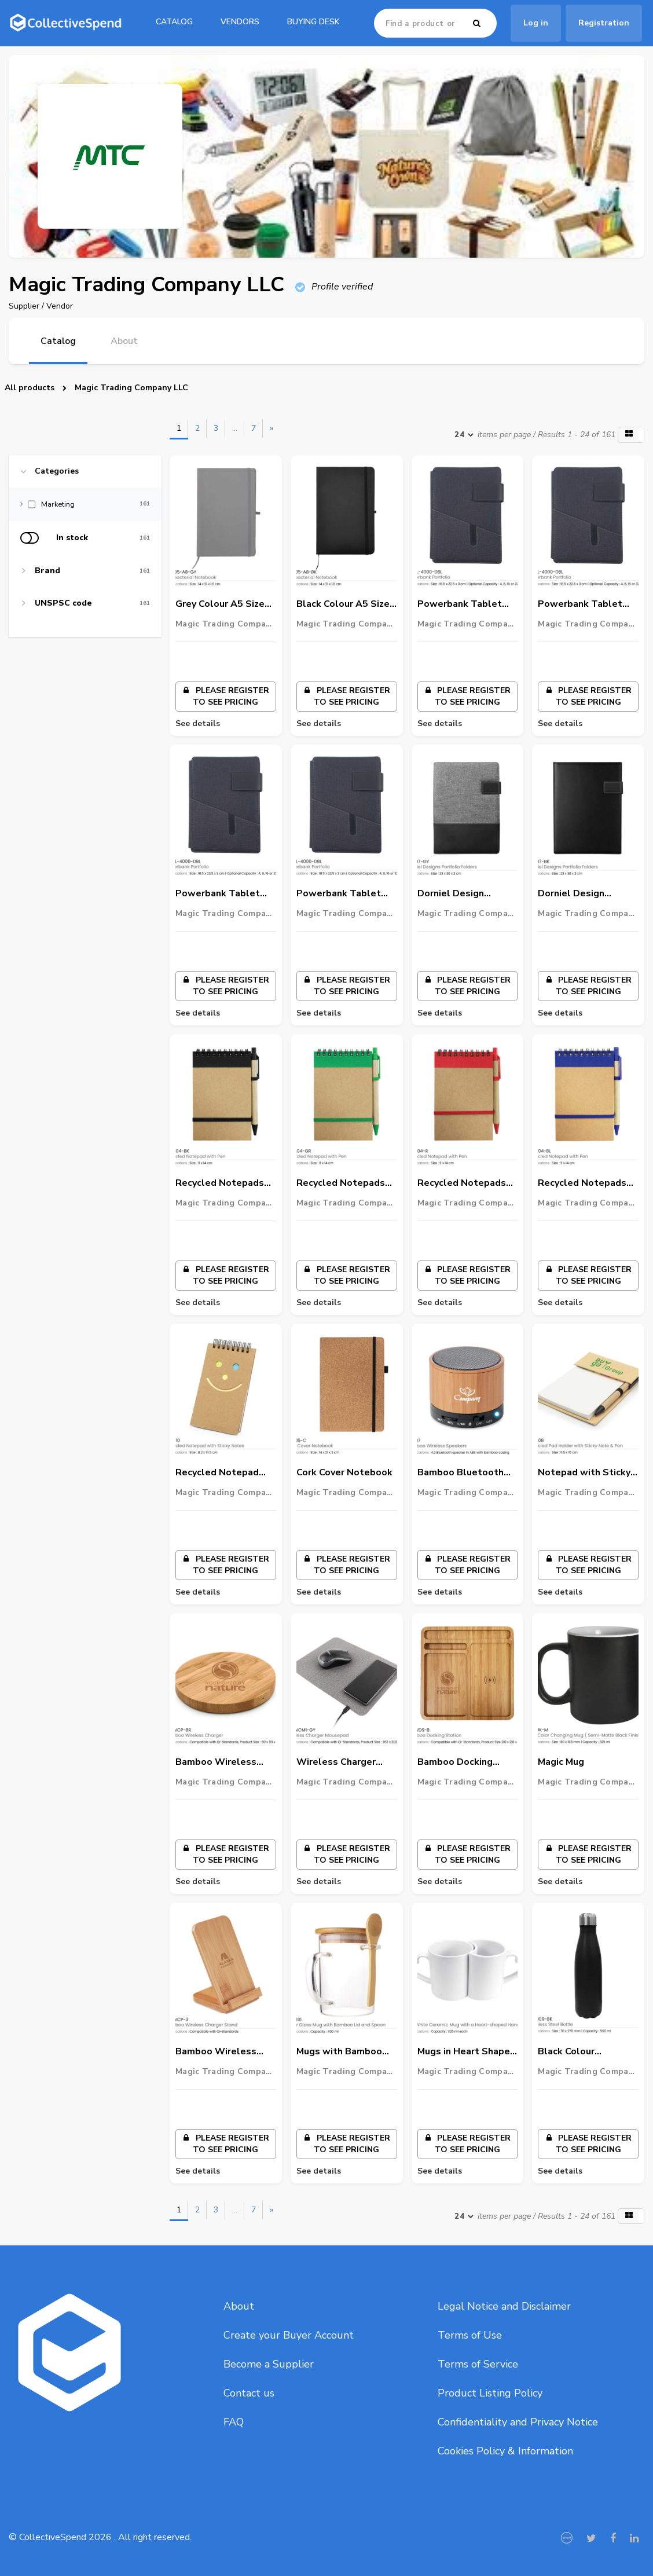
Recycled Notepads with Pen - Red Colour (466, 1183)
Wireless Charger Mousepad (336, 1762)
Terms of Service (478, 2364)
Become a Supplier (268, 2364)
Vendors (240, 21)
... (234, 428)
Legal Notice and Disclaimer (504, 2306)
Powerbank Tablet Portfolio (459, 604)
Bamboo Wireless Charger (215, 1762)
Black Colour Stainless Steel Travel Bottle (574, 2052)
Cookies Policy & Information (505, 2451)
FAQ (233, 2422)
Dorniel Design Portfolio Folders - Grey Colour (459, 894)
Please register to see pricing (225, 696)
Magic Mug (561, 1762)
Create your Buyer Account (288, 2335)
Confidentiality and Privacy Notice (518, 2422)
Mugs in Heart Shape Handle (463, 2052)
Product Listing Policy (490, 2393)
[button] (631, 435)
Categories (57, 471)
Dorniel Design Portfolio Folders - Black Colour (580, 894)
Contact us (248, 2393)
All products (29, 387)
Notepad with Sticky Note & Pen (584, 1473)
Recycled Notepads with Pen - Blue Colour (582, 1183)
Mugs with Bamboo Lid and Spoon (339, 2052)
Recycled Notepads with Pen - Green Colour (340, 1183)
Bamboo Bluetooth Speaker (460, 1473)
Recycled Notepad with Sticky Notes (217, 1473)
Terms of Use (470, 2335)
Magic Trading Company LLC (131, 387)
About (238, 2306)
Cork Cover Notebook (344, 1472)
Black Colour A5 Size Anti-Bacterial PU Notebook (343, 604)
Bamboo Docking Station (455, 1762)
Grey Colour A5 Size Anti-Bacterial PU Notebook (220, 604)
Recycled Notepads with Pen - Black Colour (219, 1183)
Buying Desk (313, 21)
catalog (174, 21)
